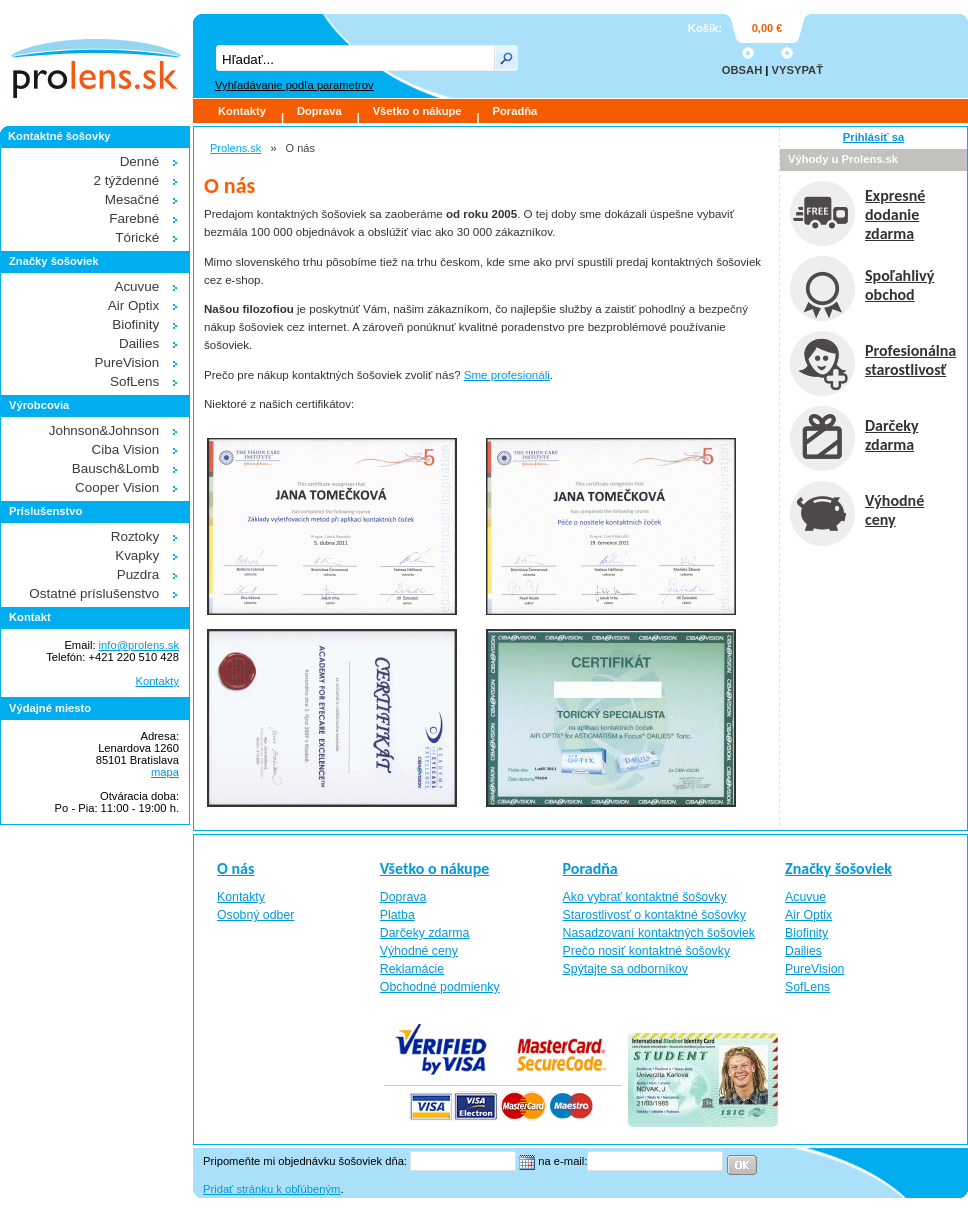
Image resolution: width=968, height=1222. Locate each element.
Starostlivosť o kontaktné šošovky (654, 915)
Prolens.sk (235, 148)
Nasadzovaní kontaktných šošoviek (659, 933)
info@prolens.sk (139, 645)
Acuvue (136, 286)
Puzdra (138, 574)
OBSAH (742, 70)
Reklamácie (412, 969)
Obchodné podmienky (440, 987)
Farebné (134, 218)
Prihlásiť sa (873, 137)
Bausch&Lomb (115, 468)
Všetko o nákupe (417, 111)
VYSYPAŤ (797, 70)
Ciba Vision (126, 449)
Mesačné (132, 199)
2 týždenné (127, 180)
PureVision (127, 362)
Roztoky (135, 536)
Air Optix (134, 305)
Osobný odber (255, 915)
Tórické (137, 237)
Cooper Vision (117, 487)
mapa (165, 772)
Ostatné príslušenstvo (94, 593)
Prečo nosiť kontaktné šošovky (647, 951)
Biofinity (135, 324)
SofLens (134, 381)
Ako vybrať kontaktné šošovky (645, 897)
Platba (397, 915)
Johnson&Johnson (104, 430)
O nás (235, 868)
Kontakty (242, 111)
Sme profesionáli (507, 375)
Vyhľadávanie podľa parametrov (294, 85)
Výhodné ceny (419, 951)
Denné (140, 161)
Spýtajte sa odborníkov (625, 969)
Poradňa (515, 111)
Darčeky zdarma (425, 933)
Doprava (319, 111)
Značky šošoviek (838, 868)
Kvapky (137, 555)
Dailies (139, 343)
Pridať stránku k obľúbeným (271, 1189)
